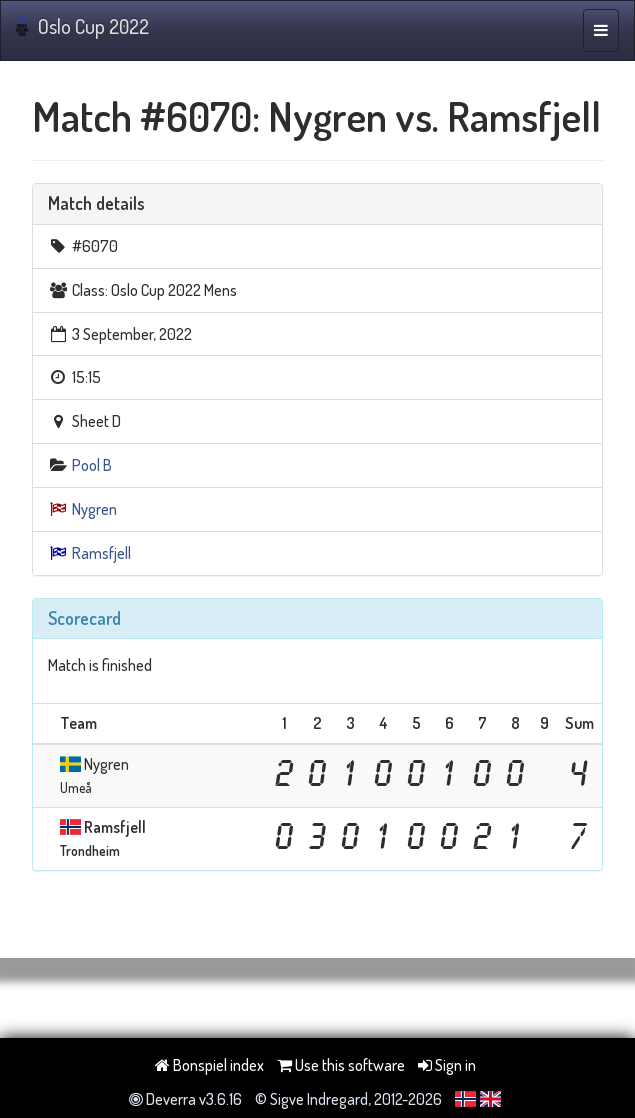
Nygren (94, 509)
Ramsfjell (101, 553)
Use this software (341, 1065)
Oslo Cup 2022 (82, 26)
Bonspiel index (209, 1065)
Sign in (447, 1065)
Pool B (92, 465)
